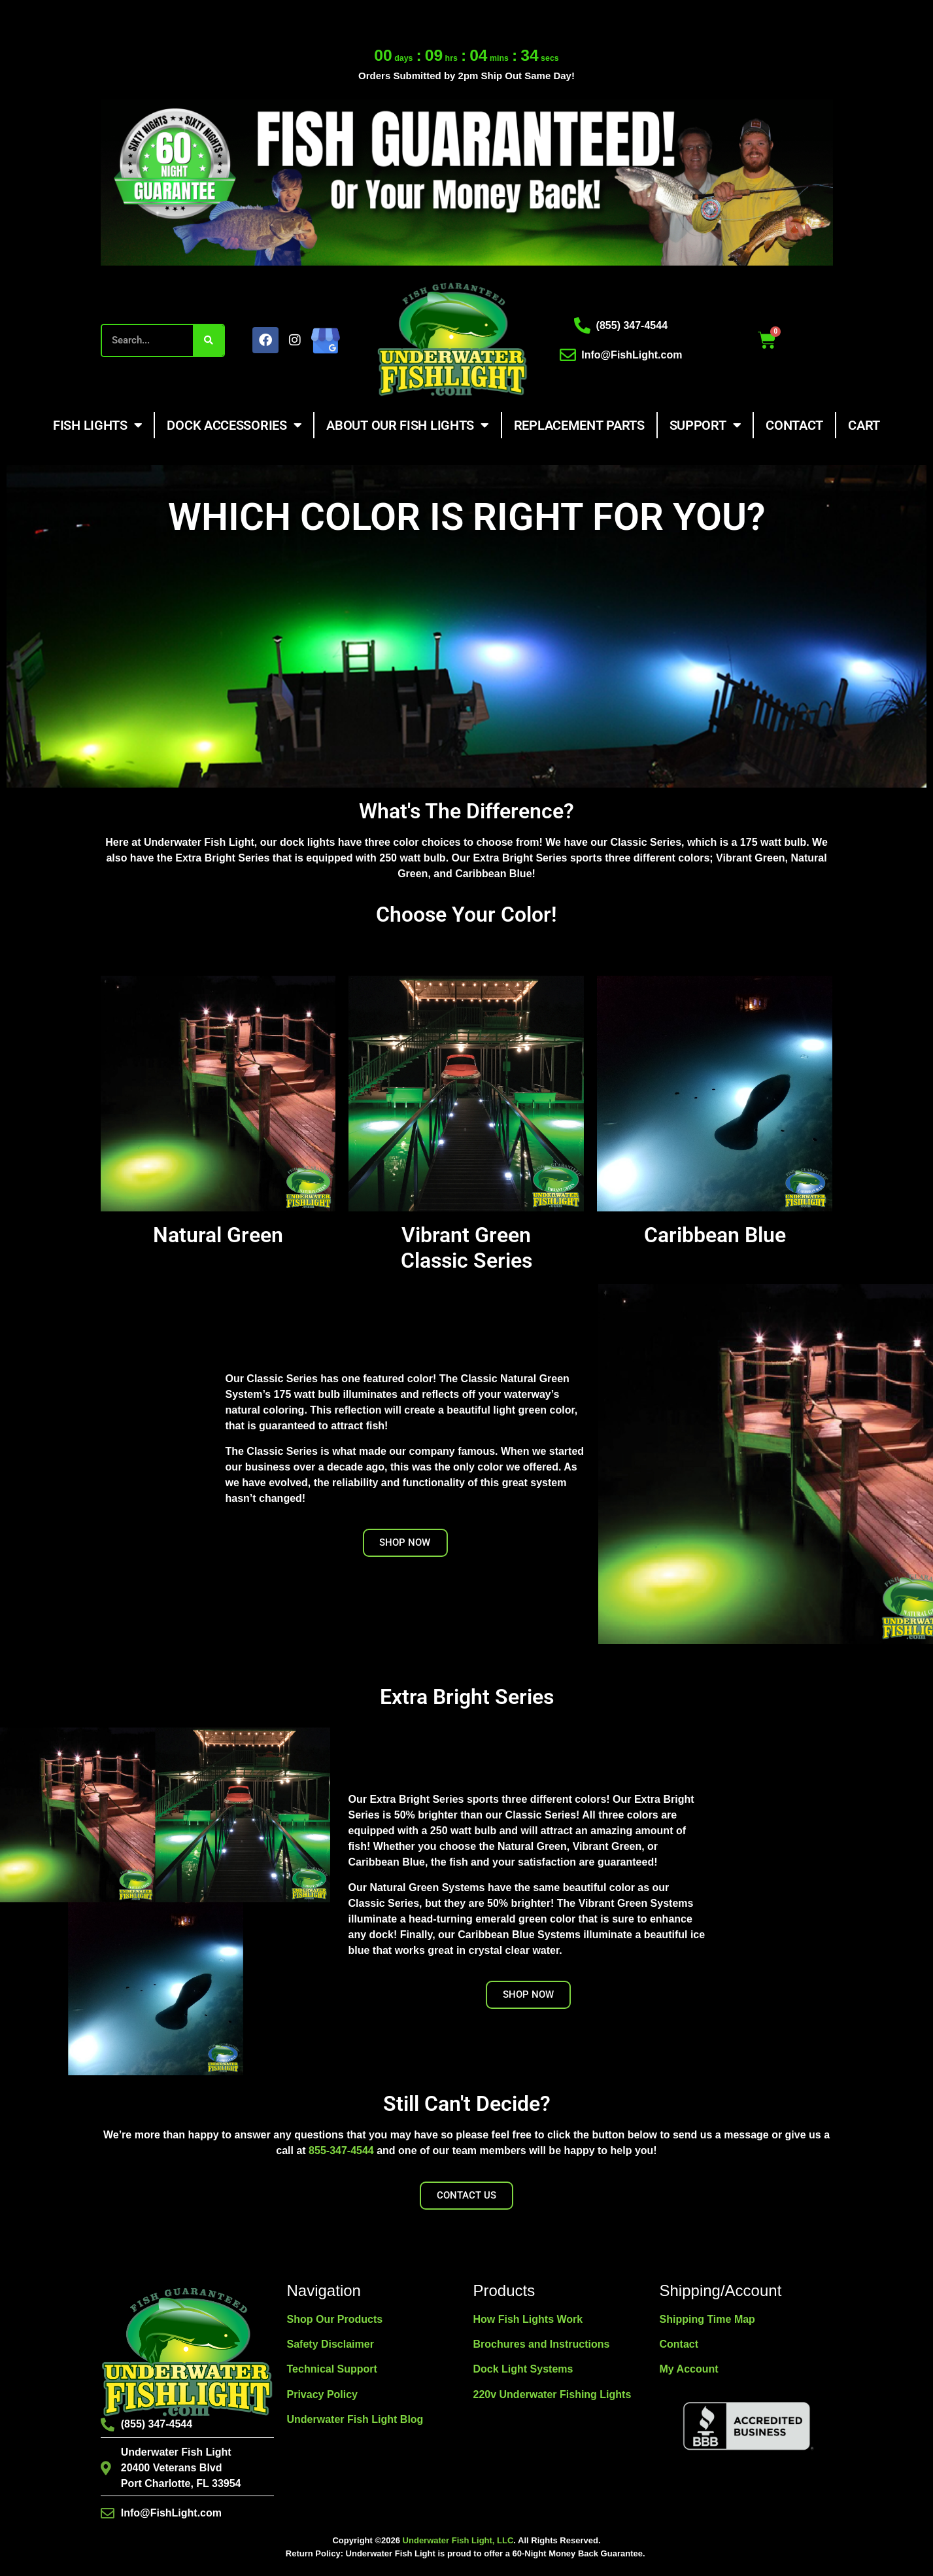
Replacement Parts (579, 425)
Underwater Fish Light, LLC (458, 2540)
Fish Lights (97, 425)
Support (705, 425)
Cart (864, 425)
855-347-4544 (341, 2150)
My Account (689, 2369)
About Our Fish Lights (407, 425)
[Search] (208, 340)
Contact (794, 425)
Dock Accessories (234, 425)
